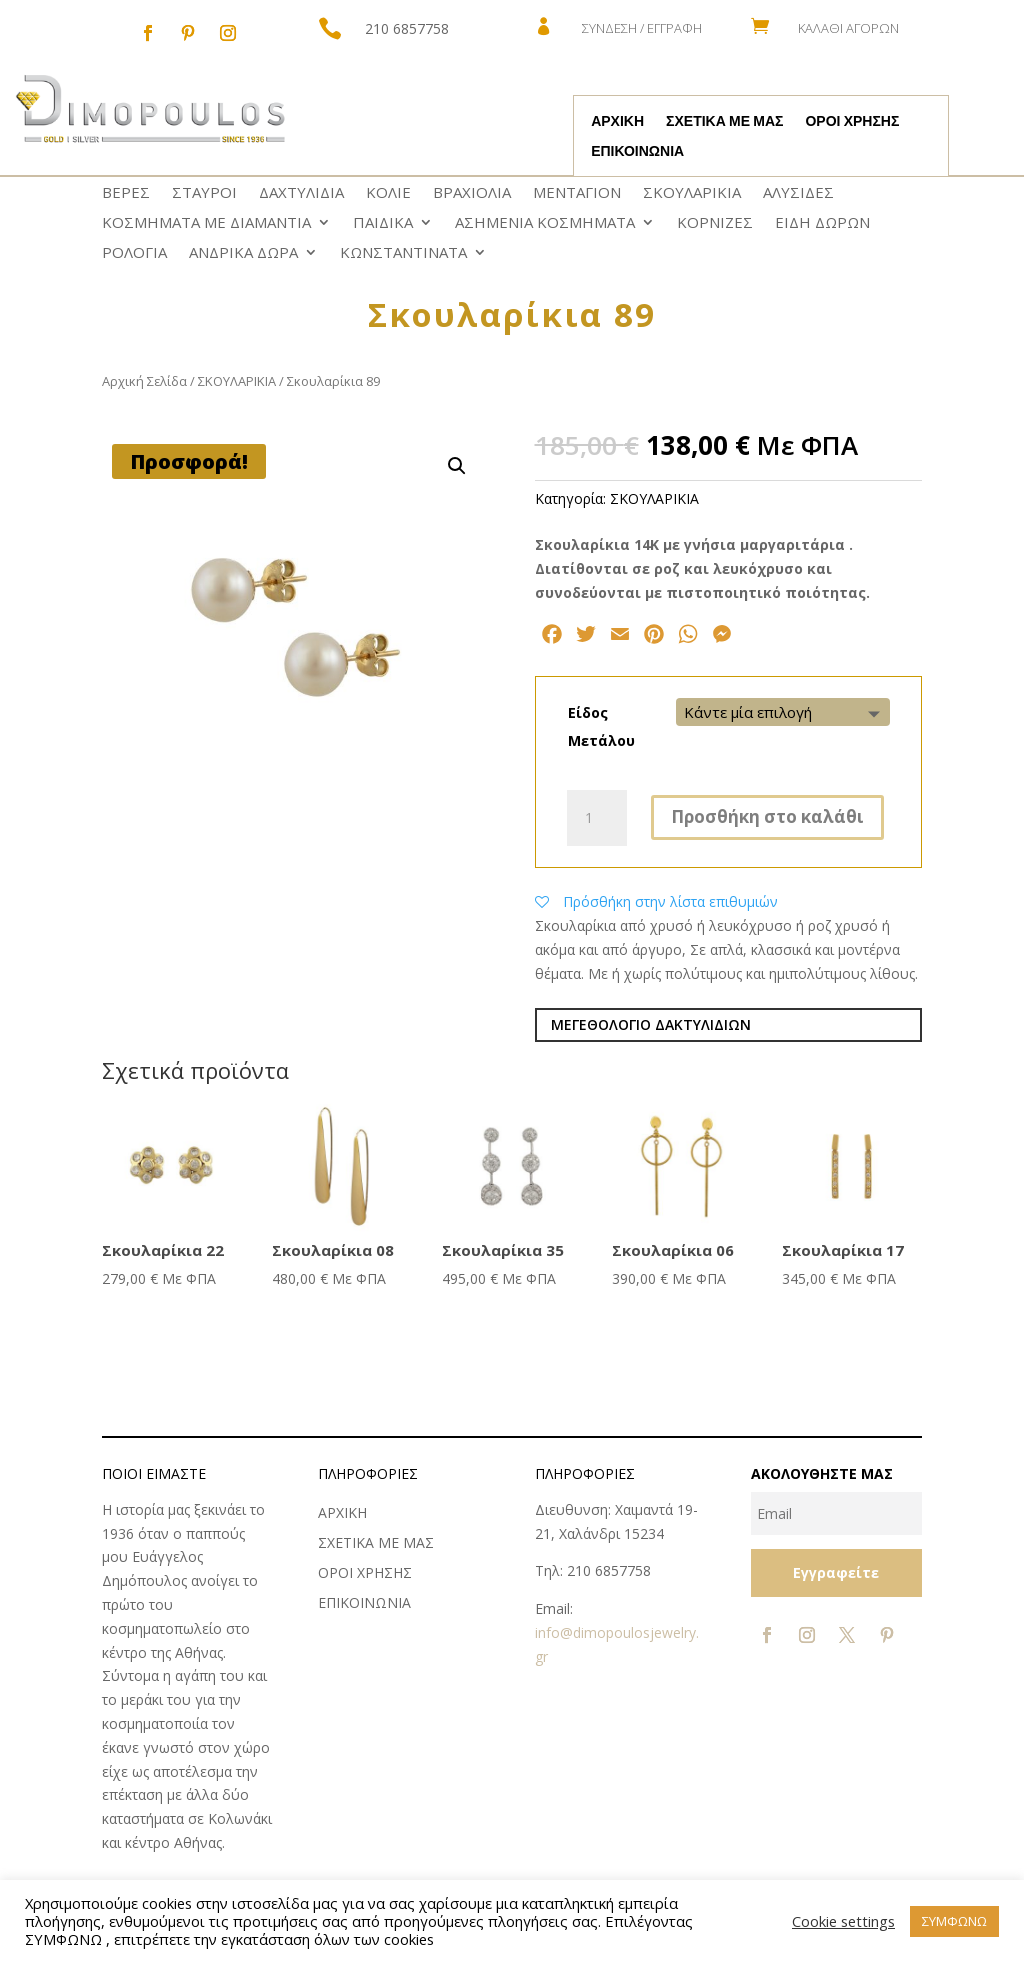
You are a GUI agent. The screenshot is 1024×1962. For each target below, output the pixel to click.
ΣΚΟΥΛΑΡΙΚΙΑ (692, 193)
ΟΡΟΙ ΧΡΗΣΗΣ (852, 122)
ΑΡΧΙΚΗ (617, 122)
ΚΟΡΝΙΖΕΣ (715, 223)
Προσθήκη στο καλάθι (767, 816)
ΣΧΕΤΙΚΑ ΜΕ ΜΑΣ (724, 122)
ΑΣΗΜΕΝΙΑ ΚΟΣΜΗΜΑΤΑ (545, 223)
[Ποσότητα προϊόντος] (597, 818)
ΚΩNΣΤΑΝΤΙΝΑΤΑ (403, 253)
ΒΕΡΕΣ (126, 193)
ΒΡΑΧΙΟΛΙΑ (472, 193)
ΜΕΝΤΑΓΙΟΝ (577, 193)
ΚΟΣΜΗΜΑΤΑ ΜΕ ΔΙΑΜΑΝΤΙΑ (206, 223)
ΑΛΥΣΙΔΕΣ (798, 193)
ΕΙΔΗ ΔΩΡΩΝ (822, 223)
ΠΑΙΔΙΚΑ (383, 223)
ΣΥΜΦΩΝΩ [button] (954, 1921)
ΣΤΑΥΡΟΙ (204, 193)
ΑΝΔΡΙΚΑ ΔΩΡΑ (243, 253)
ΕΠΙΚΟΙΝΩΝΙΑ (637, 152)
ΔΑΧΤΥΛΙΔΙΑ (301, 193)
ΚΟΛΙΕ (388, 193)
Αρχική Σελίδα (144, 381)
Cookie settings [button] (843, 1921)
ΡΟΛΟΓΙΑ (134, 253)
